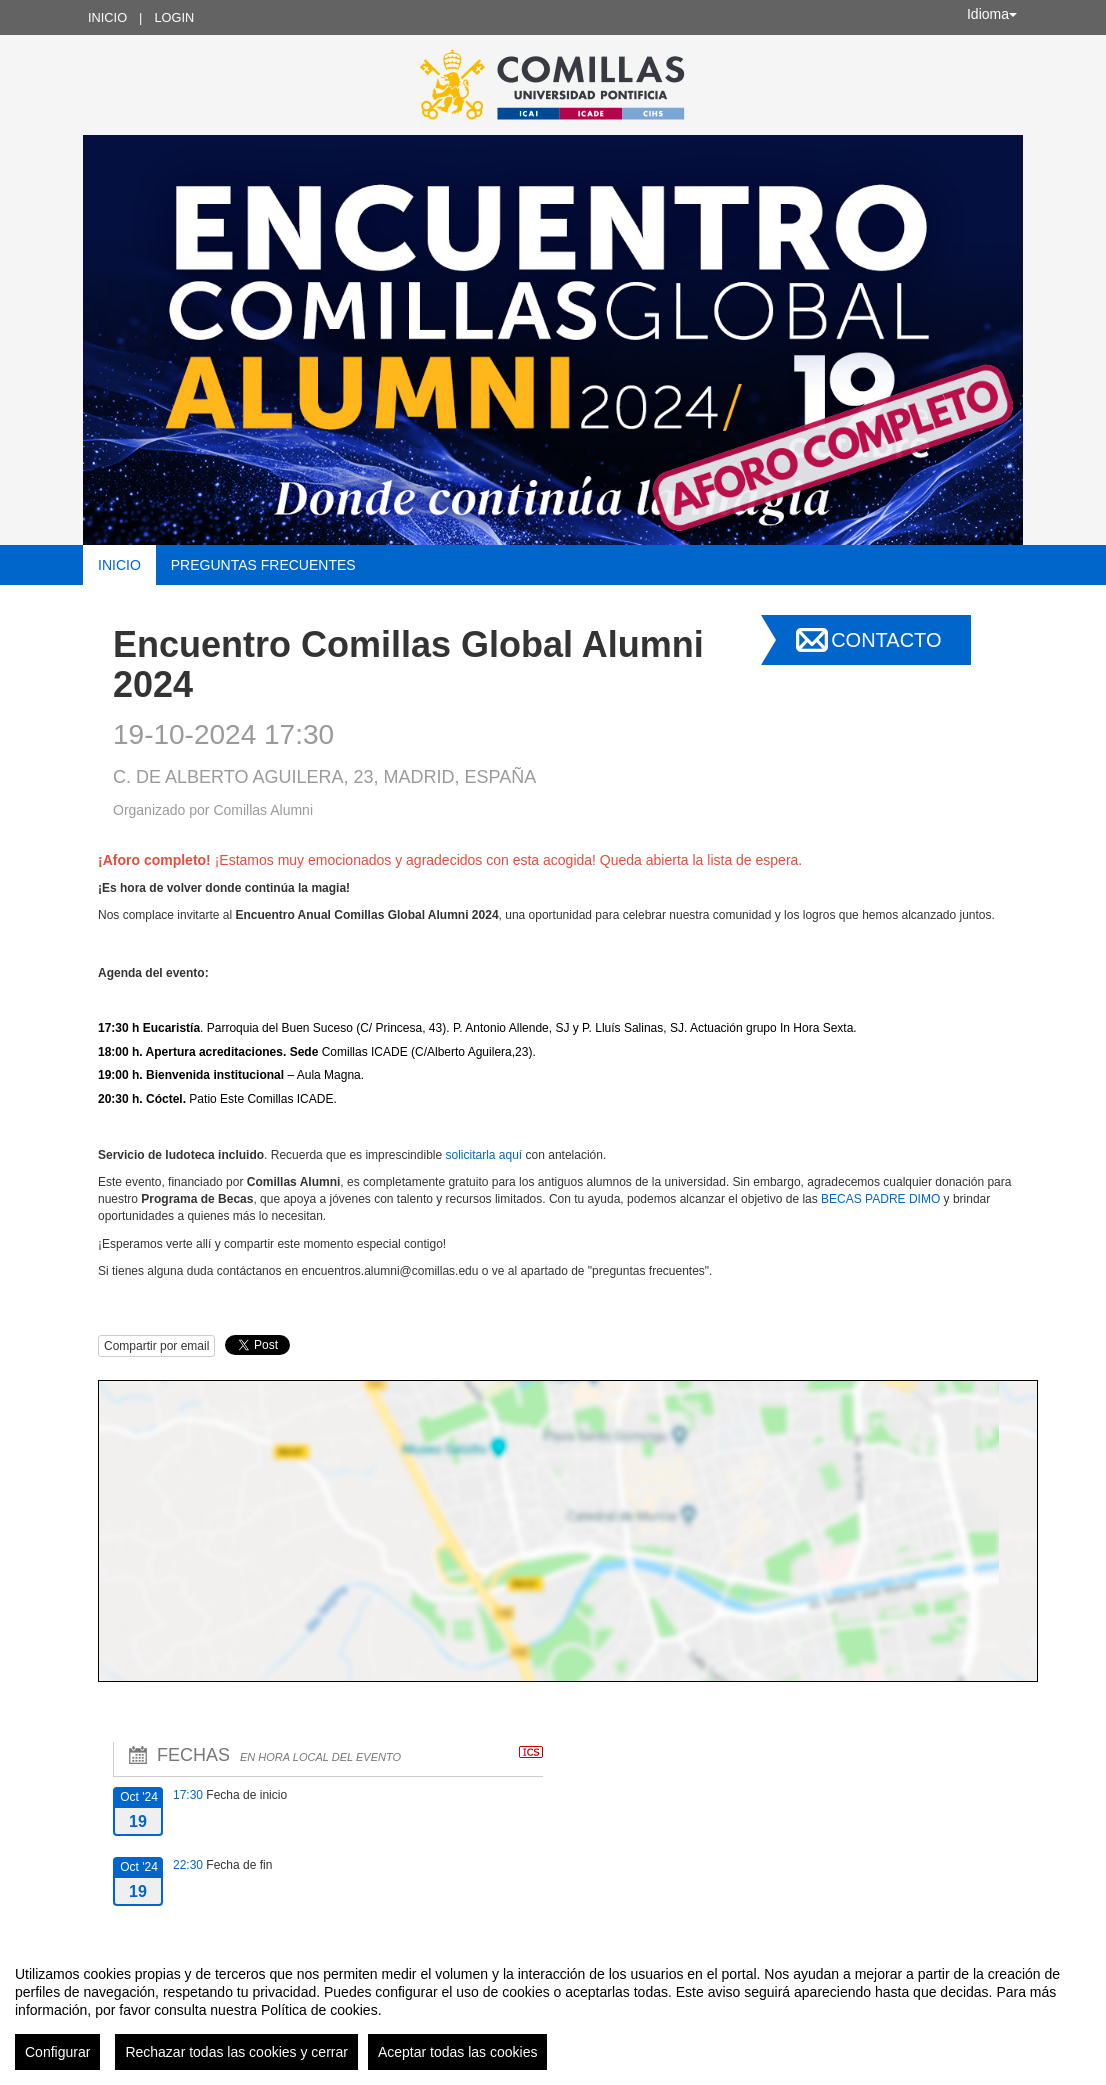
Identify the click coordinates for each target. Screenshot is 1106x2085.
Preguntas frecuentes (263, 565)
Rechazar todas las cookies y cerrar (236, 2052)
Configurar (57, 2052)
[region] (553, 2010)
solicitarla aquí (483, 1155)
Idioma (992, 14)
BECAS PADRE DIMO (880, 1199)
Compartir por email (156, 1346)
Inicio (107, 17)
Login (174, 17)
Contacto (886, 640)
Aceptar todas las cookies (458, 2052)
